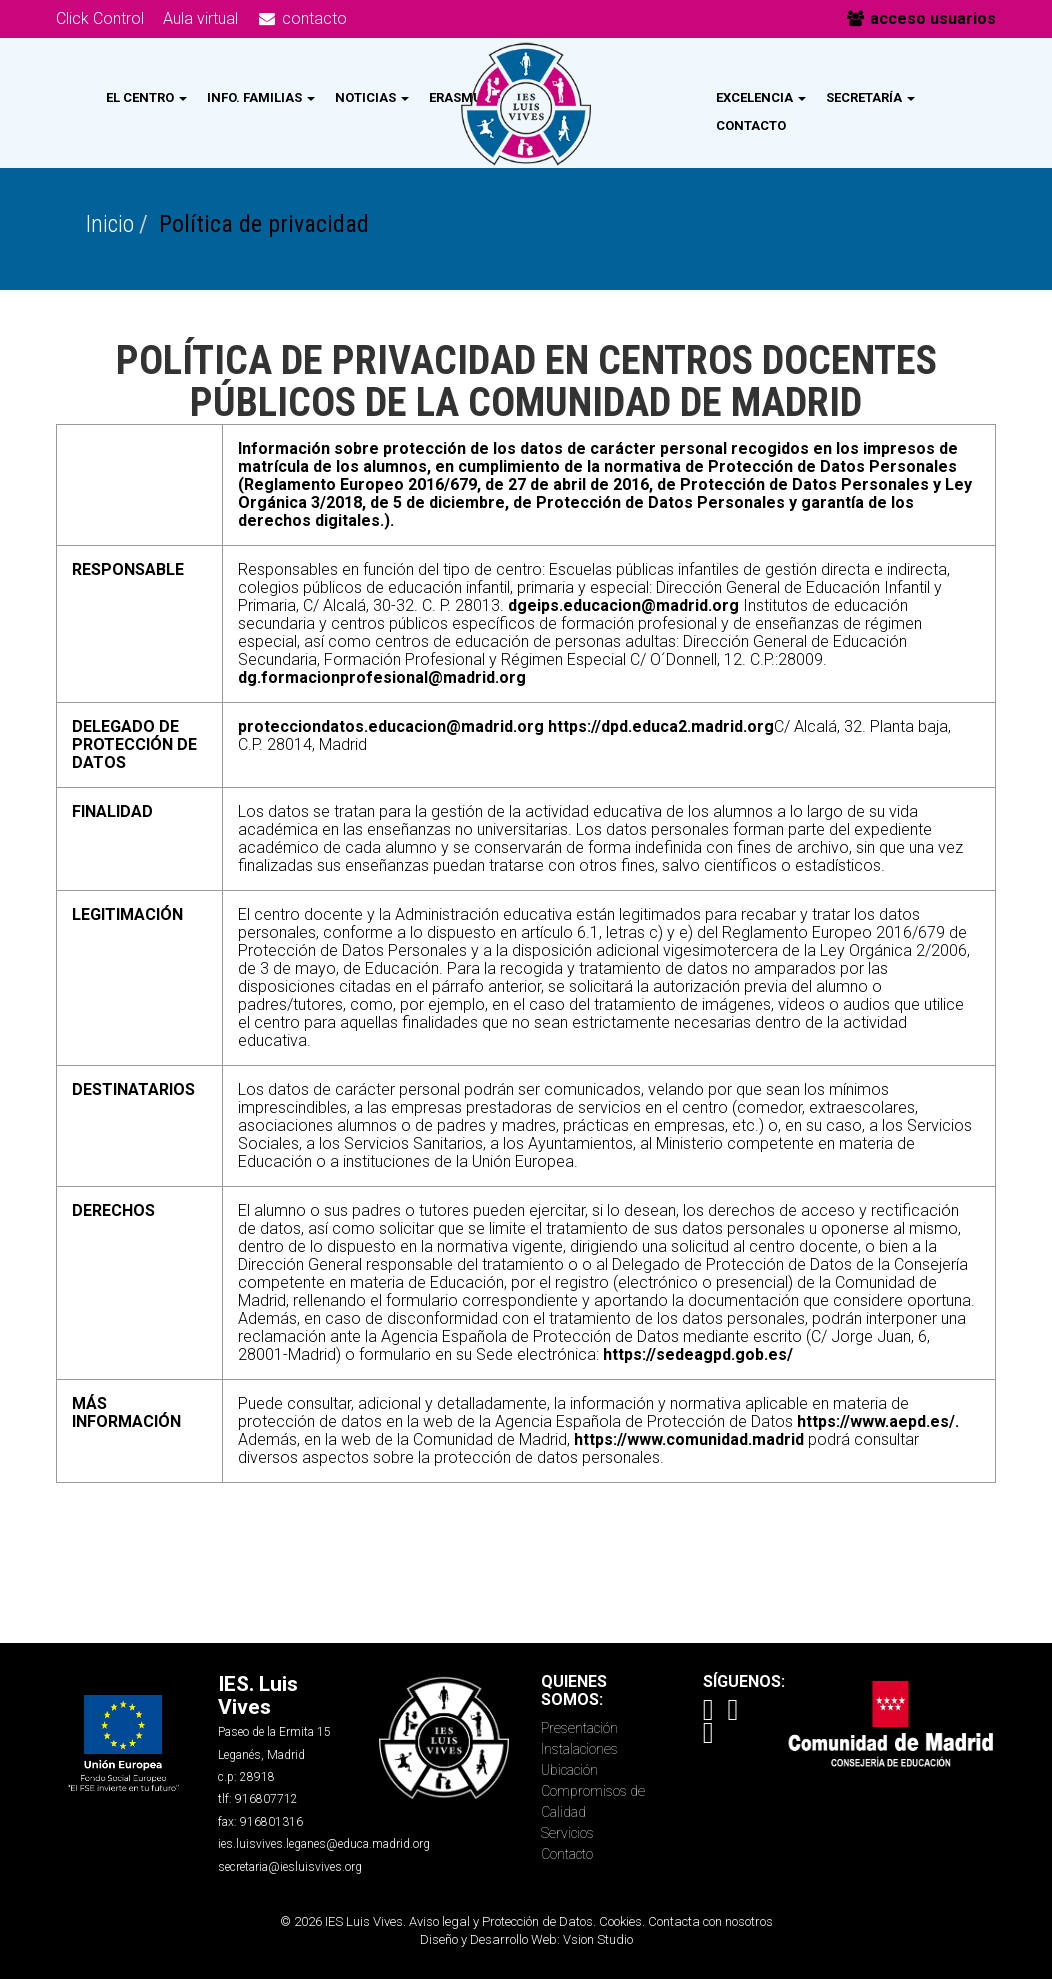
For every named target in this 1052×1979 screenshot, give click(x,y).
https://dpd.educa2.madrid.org (661, 726)
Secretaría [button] (870, 97)
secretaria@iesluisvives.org (290, 1867)
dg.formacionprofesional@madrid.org (382, 677)
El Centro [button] (146, 97)
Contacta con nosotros (710, 1921)
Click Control (100, 18)
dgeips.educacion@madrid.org (623, 605)
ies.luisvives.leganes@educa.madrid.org (324, 1844)
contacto (302, 18)
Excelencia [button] (761, 97)
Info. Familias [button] (261, 97)
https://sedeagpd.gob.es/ (698, 1354)
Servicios (567, 1833)
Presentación (579, 1728)
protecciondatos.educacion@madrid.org (391, 726)
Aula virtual (200, 18)
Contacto (751, 125)
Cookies (620, 1921)
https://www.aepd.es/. (878, 1421)
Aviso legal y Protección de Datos (501, 1921)
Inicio (110, 224)
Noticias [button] (372, 97)
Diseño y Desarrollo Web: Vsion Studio (526, 1939)
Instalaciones (579, 1749)
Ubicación (569, 1770)
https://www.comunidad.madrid (689, 1439)
